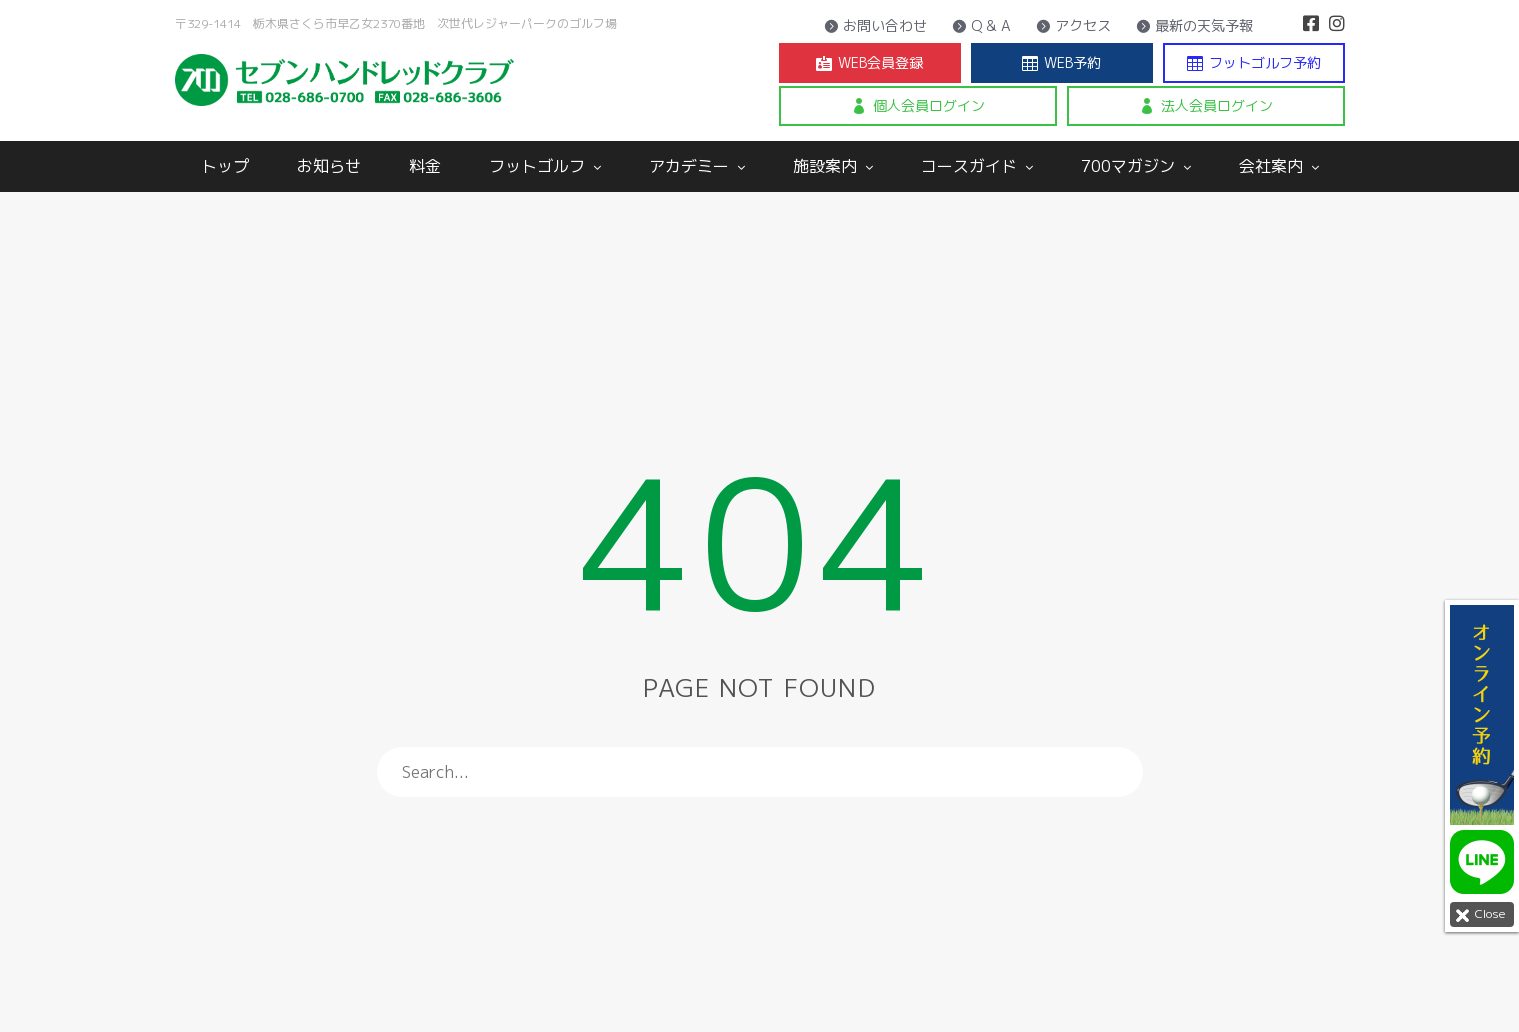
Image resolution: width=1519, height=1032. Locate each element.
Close (1478, 915)
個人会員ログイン (918, 106)
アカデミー (697, 166)
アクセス (1073, 26)
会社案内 (1279, 166)
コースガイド (977, 166)
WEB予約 (1061, 63)
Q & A (981, 26)
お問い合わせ (875, 26)
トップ (225, 166)
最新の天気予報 (1194, 26)
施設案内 (833, 166)
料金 (425, 166)
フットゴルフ (545, 166)
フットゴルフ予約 (1254, 63)
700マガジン (1136, 166)
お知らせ (329, 166)
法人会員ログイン (1206, 106)
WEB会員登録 (869, 63)
